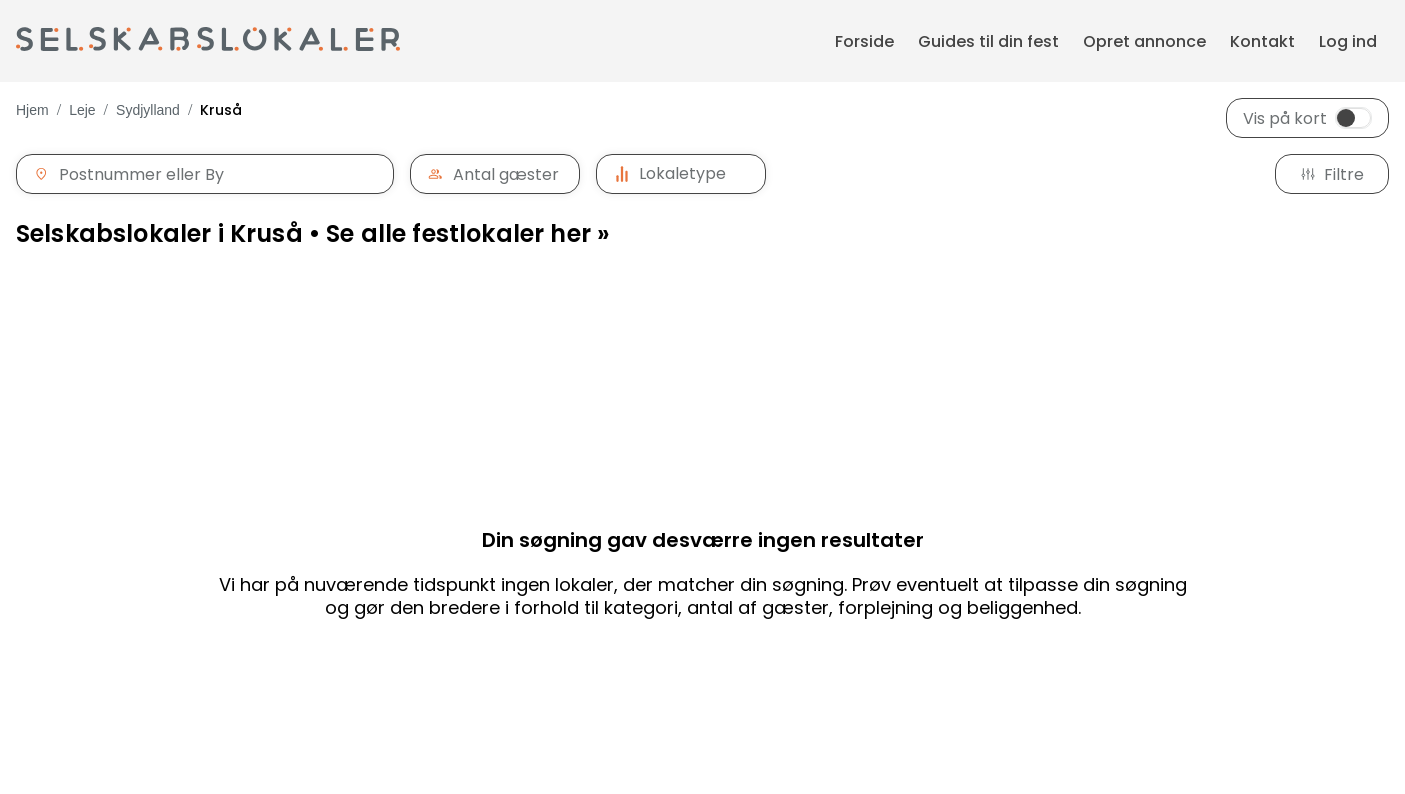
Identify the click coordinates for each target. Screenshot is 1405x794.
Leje (82, 110)
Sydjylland (148, 110)
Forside (864, 41)
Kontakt (1262, 41)
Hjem (32, 110)
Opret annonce (1144, 41)
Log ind (1348, 41)
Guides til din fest (988, 41)
